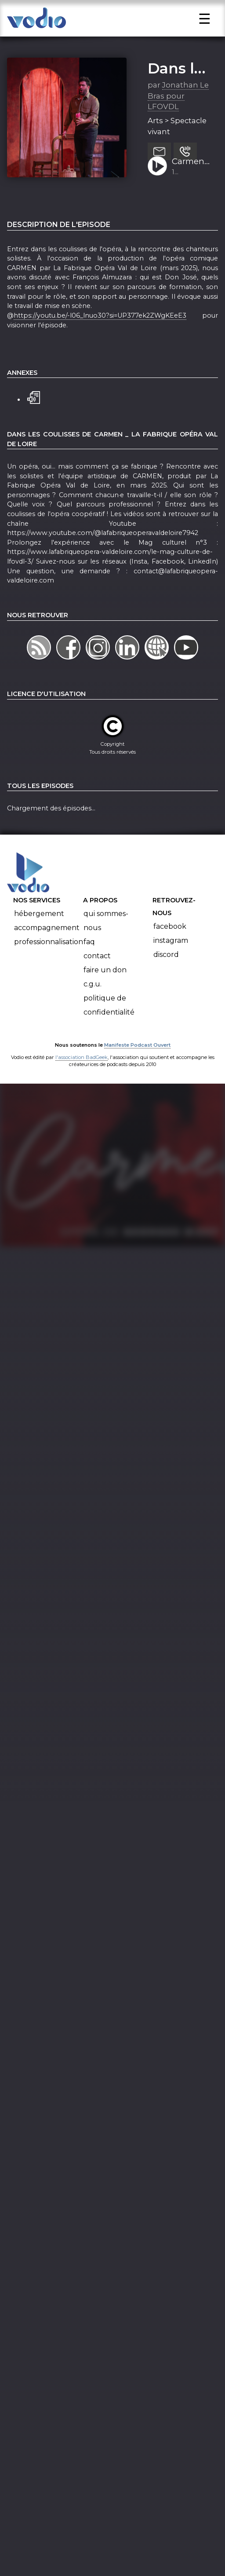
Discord (166, 977)
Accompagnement (47, 950)
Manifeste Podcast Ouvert (137, 1068)
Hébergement (39, 936)
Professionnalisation (48, 964)
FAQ (89, 964)
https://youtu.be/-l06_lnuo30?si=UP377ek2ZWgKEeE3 (100, 338)
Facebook (169, 949)
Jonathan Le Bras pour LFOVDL (178, 118)
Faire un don (105, 993)
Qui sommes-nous (105, 943)
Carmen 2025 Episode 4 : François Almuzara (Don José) (191, 185)
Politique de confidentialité (108, 1028)
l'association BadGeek (81, 1080)
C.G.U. (92, 1007)
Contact (97, 979)
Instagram (170, 963)
